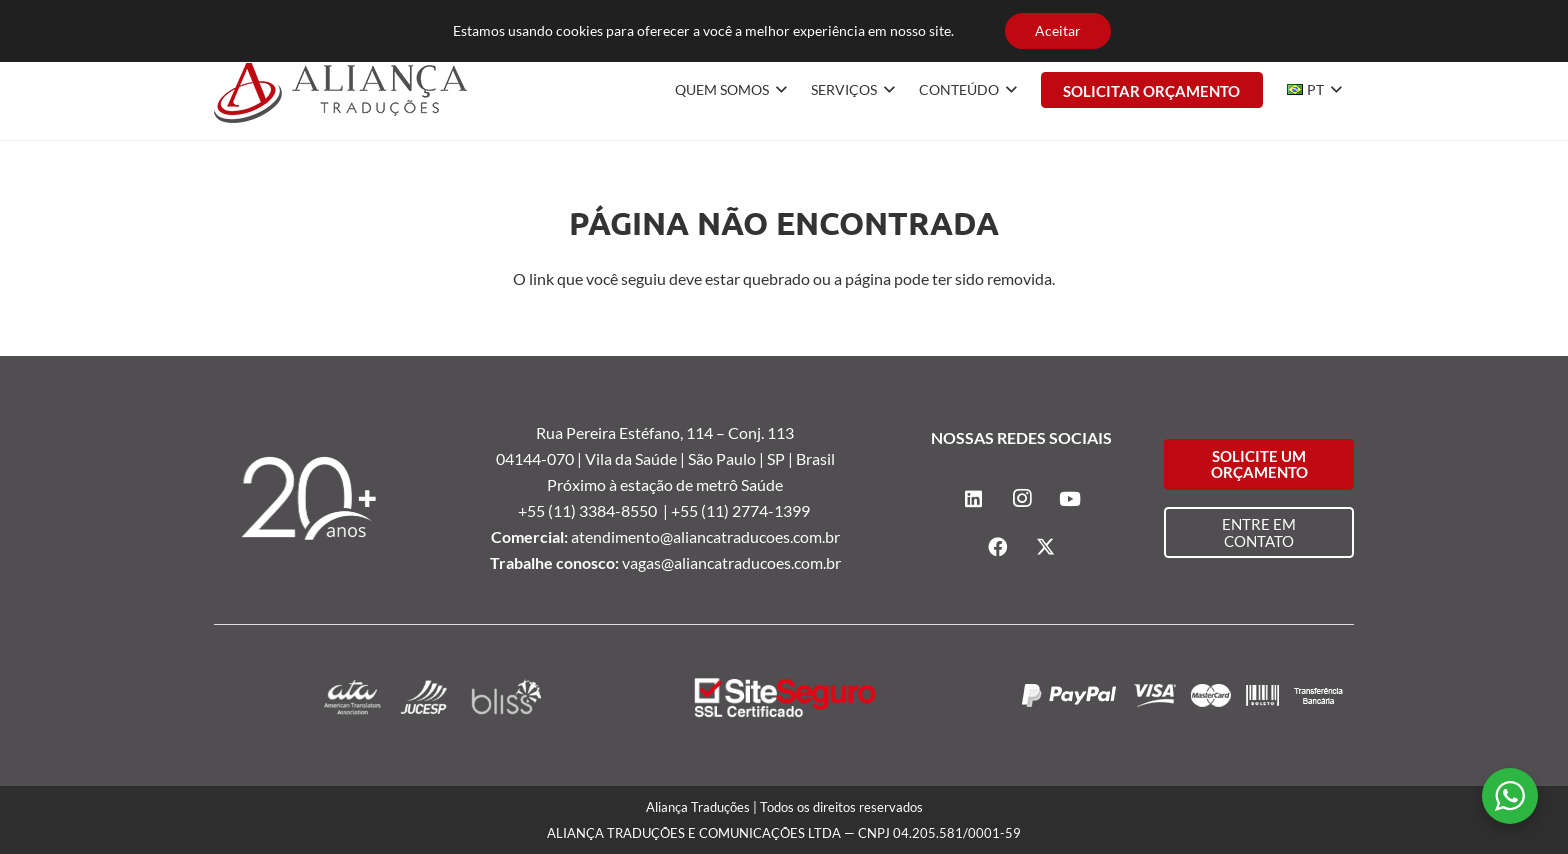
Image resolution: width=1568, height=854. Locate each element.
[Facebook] (998, 547)
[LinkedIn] (1274, 20)
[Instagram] (1306, 20)
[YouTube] (1338, 20)
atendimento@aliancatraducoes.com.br (705, 536)
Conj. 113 (761, 432)
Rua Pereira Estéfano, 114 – (632, 432)
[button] (778, 90)
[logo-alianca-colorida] (340, 90)
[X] (1046, 547)
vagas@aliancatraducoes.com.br (731, 562)
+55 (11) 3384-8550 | (594, 510)
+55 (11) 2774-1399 (742, 510)
